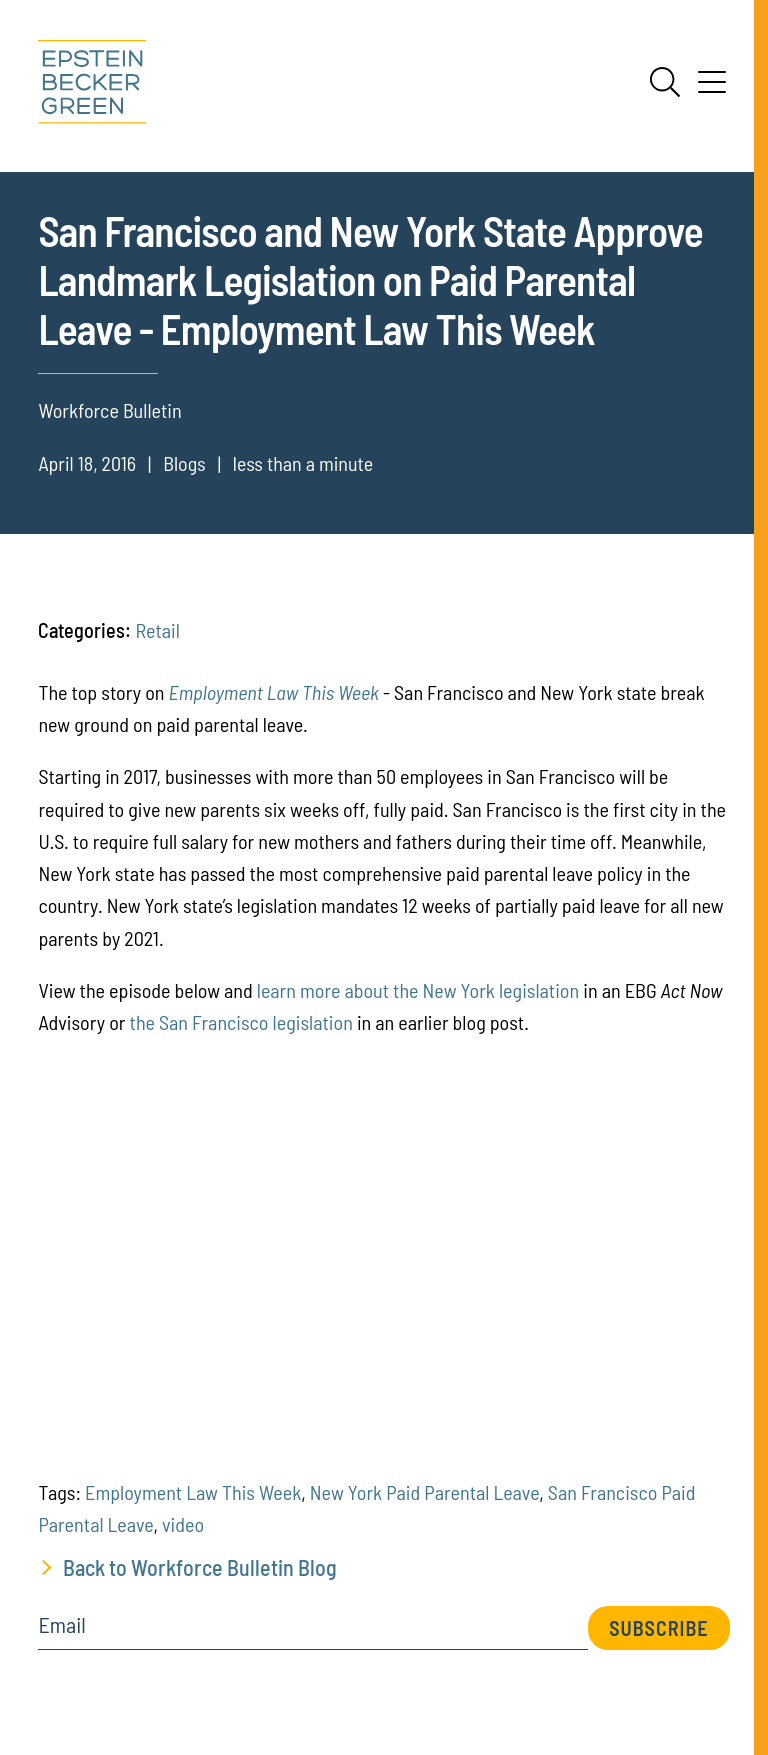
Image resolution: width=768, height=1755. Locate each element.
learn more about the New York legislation (418, 990)
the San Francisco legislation (241, 1022)
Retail (157, 630)
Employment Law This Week (274, 692)
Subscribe (658, 1628)
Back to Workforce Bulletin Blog (200, 1567)
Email (61, 1625)
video (183, 1524)
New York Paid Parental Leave (425, 1492)
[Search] (665, 82)
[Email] (313, 1631)
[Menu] (712, 89)
